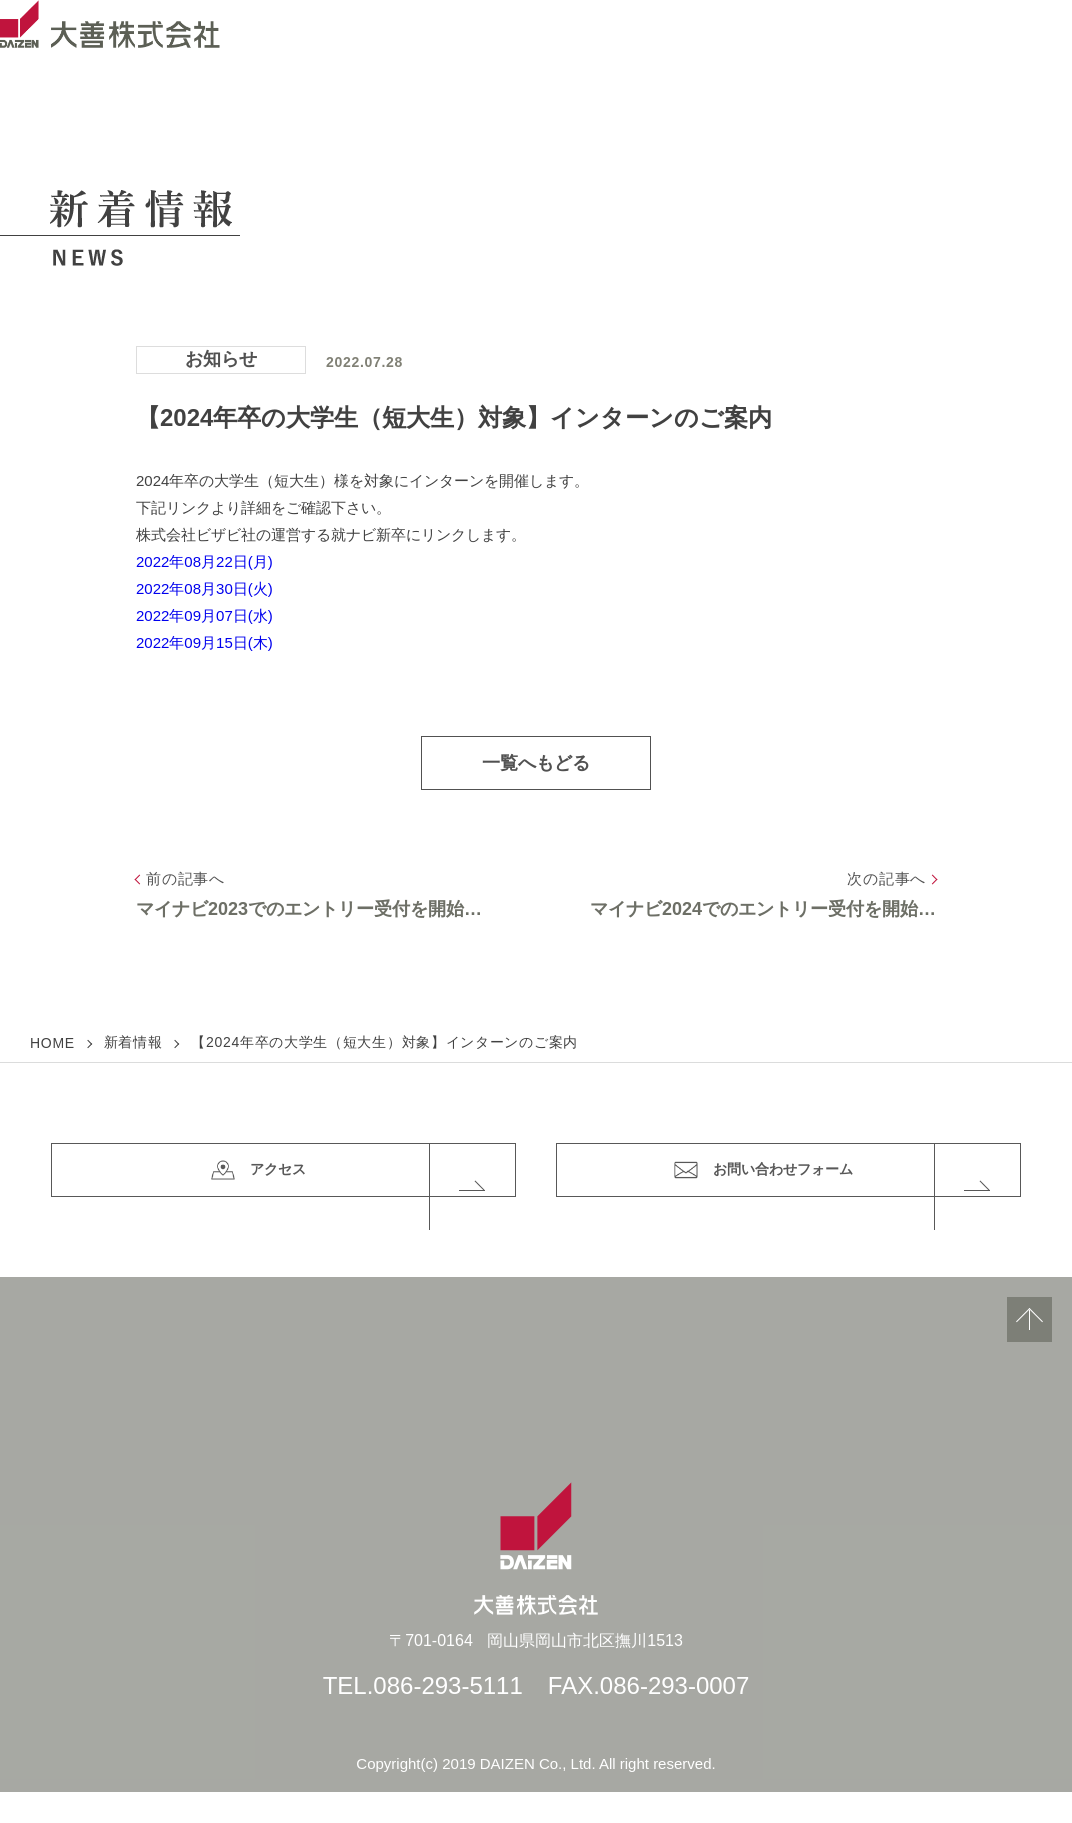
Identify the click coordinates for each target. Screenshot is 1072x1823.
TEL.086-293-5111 (423, 1716)
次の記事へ (886, 878)
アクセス (373, 1186)
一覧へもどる (536, 763)
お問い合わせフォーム (853, 1186)
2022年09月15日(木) (204, 642)
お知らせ (221, 359)
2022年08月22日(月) (204, 561)
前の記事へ (185, 878)
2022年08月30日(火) (204, 588)
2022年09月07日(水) (204, 615)
